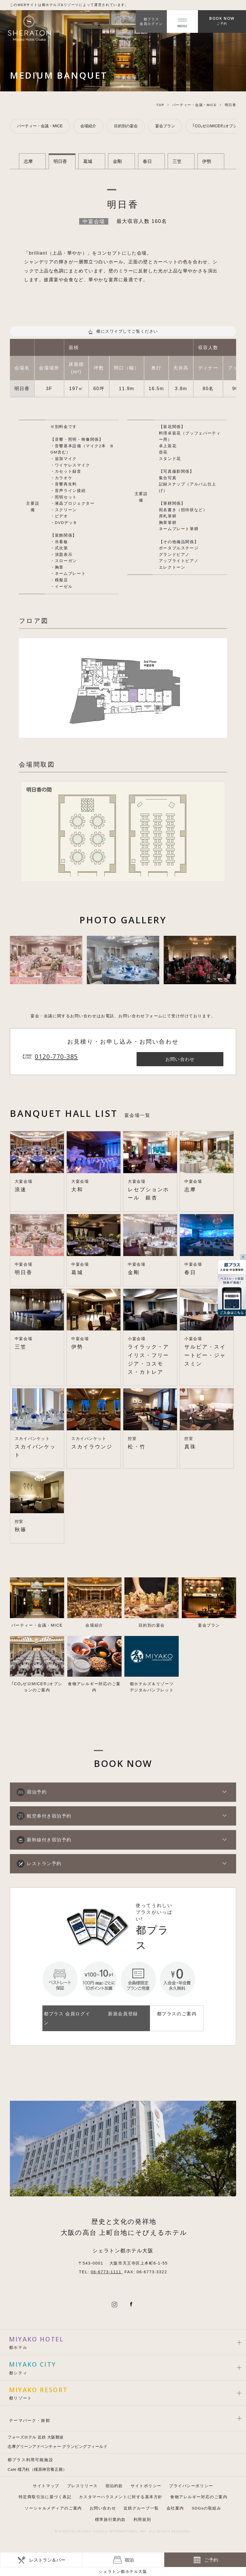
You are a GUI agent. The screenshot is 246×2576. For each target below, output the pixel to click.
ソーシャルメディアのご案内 (53, 2508)
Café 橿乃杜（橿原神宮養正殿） (37, 2469)
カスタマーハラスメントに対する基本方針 (121, 2497)
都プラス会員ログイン (151, 21)
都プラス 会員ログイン (67, 2018)
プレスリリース (82, 2486)
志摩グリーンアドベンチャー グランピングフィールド (57, 2446)
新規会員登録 (123, 2013)
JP (120, 21)
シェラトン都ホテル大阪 (123, 2571)
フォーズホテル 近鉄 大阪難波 (36, 2437)
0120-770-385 (56, 1056)
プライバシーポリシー (191, 2486)
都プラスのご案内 (177, 2013)
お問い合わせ (103, 2508)
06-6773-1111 (107, 2272)
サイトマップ (46, 2486)
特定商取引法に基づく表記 (45, 2497)
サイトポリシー (146, 2486)
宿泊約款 (114, 2486)
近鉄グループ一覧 (141, 2508)
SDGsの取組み (206, 2508)
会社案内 (175, 2508)
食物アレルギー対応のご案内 (198, 2497)
